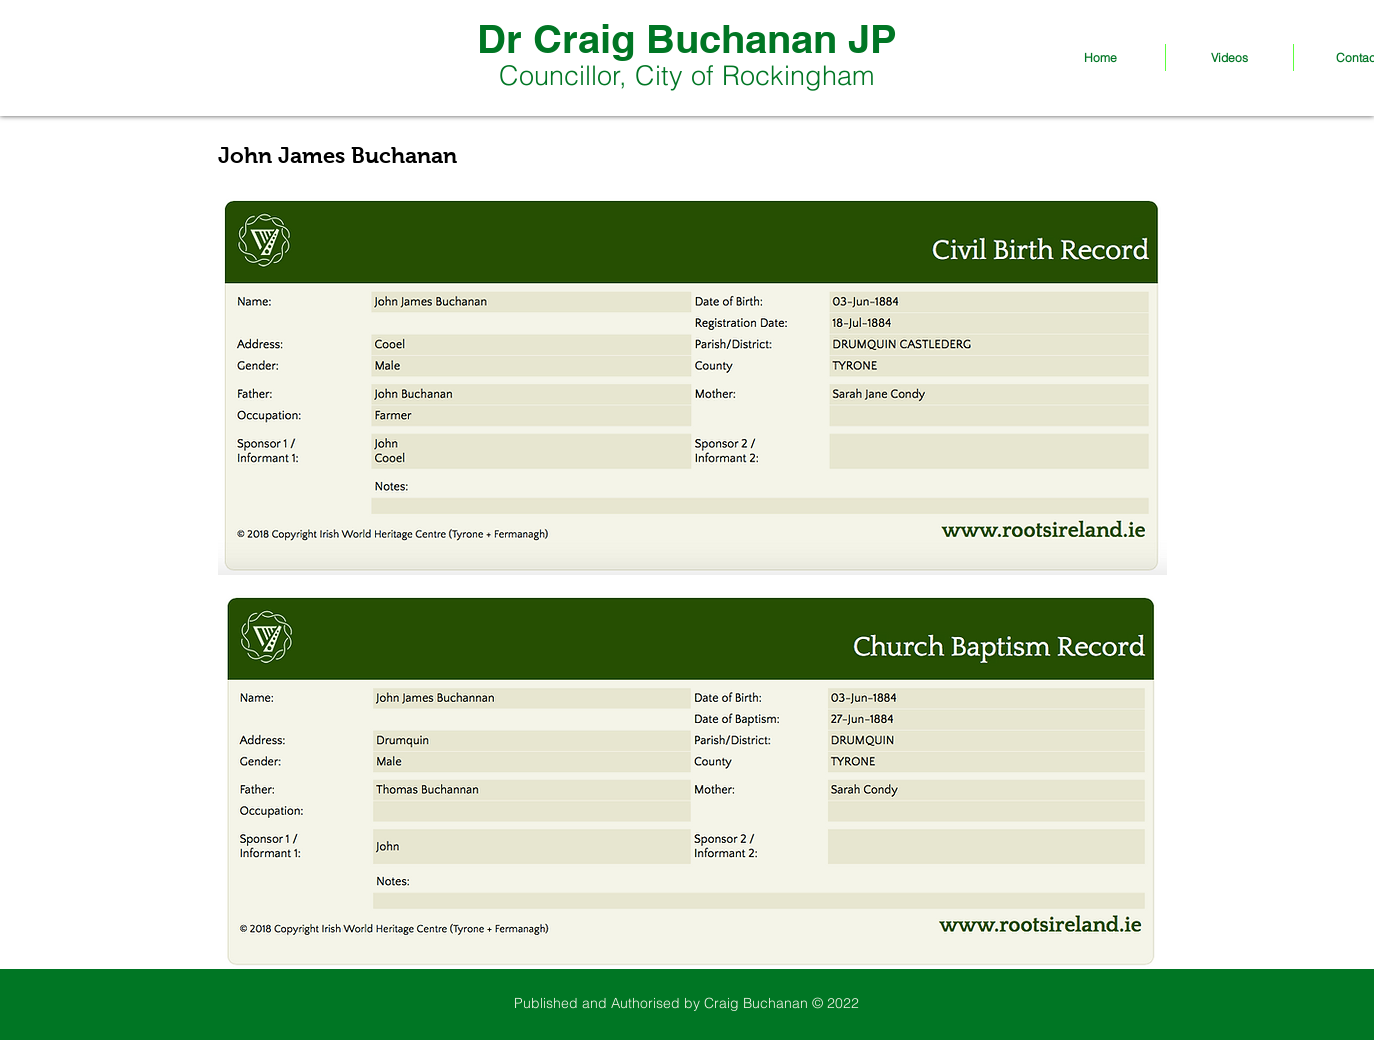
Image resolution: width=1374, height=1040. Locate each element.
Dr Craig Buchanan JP (687, 38)
